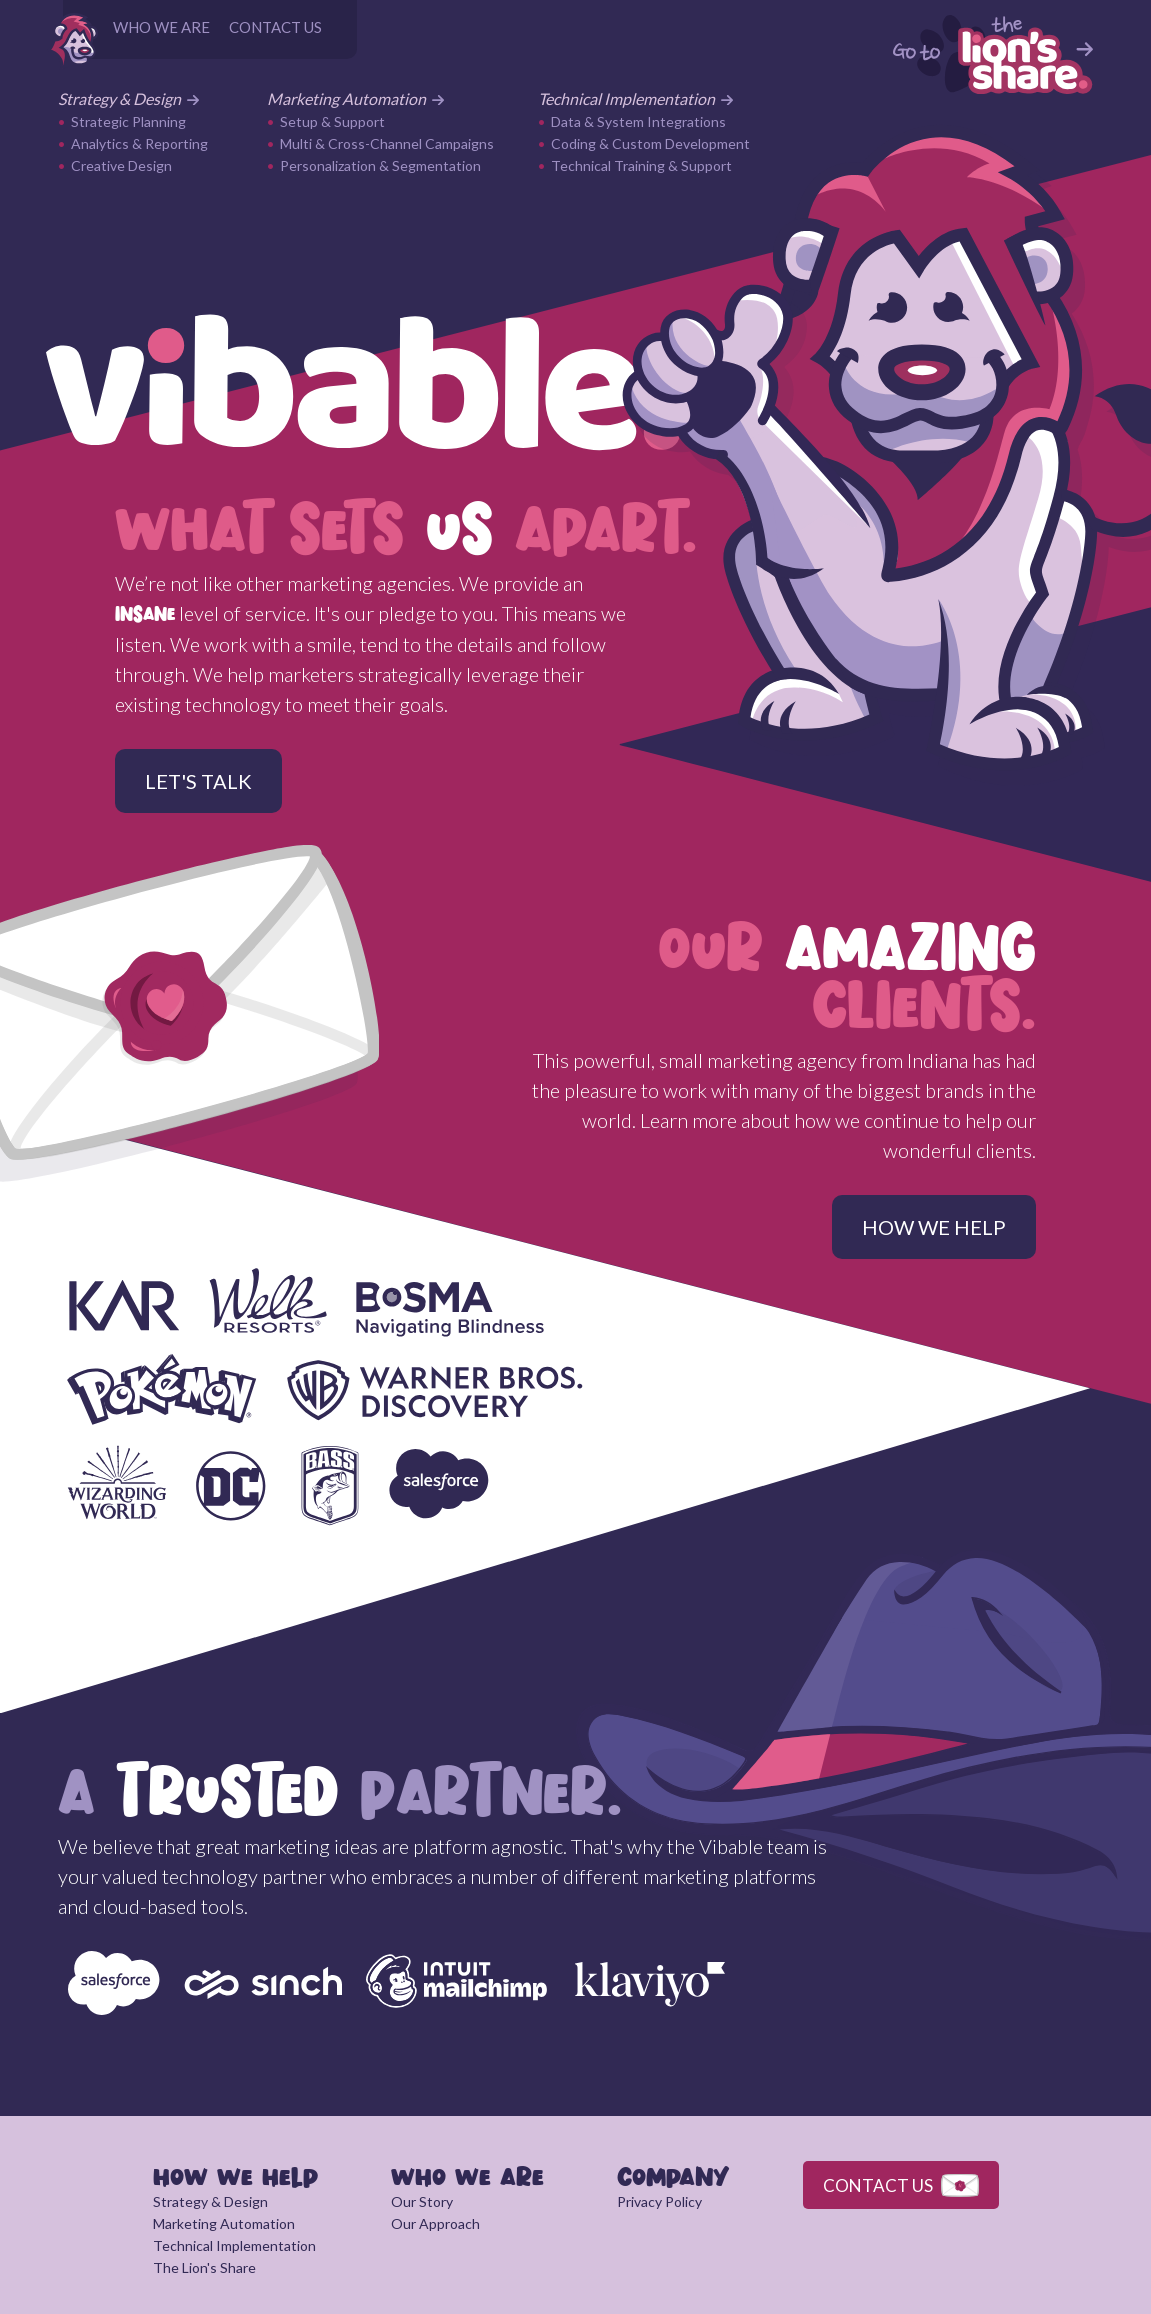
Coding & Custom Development (650, 143)
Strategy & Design (128, 98)
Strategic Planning (128, 121)
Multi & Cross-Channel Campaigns (387, 143)
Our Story (422, 2201)
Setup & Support (332, 121)
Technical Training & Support (641, 165)
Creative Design (121, 165)
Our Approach (435, 2223)
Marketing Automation (355, 98)
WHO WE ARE (161, 27)
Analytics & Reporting (139, 143)
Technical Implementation (635, 98)
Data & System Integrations (638, 121)
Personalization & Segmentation (380, 165)
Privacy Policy (659, 2201)
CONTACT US (275, 27)
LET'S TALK (198, 781)
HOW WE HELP (934, 1227)
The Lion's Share (204, 2267)
